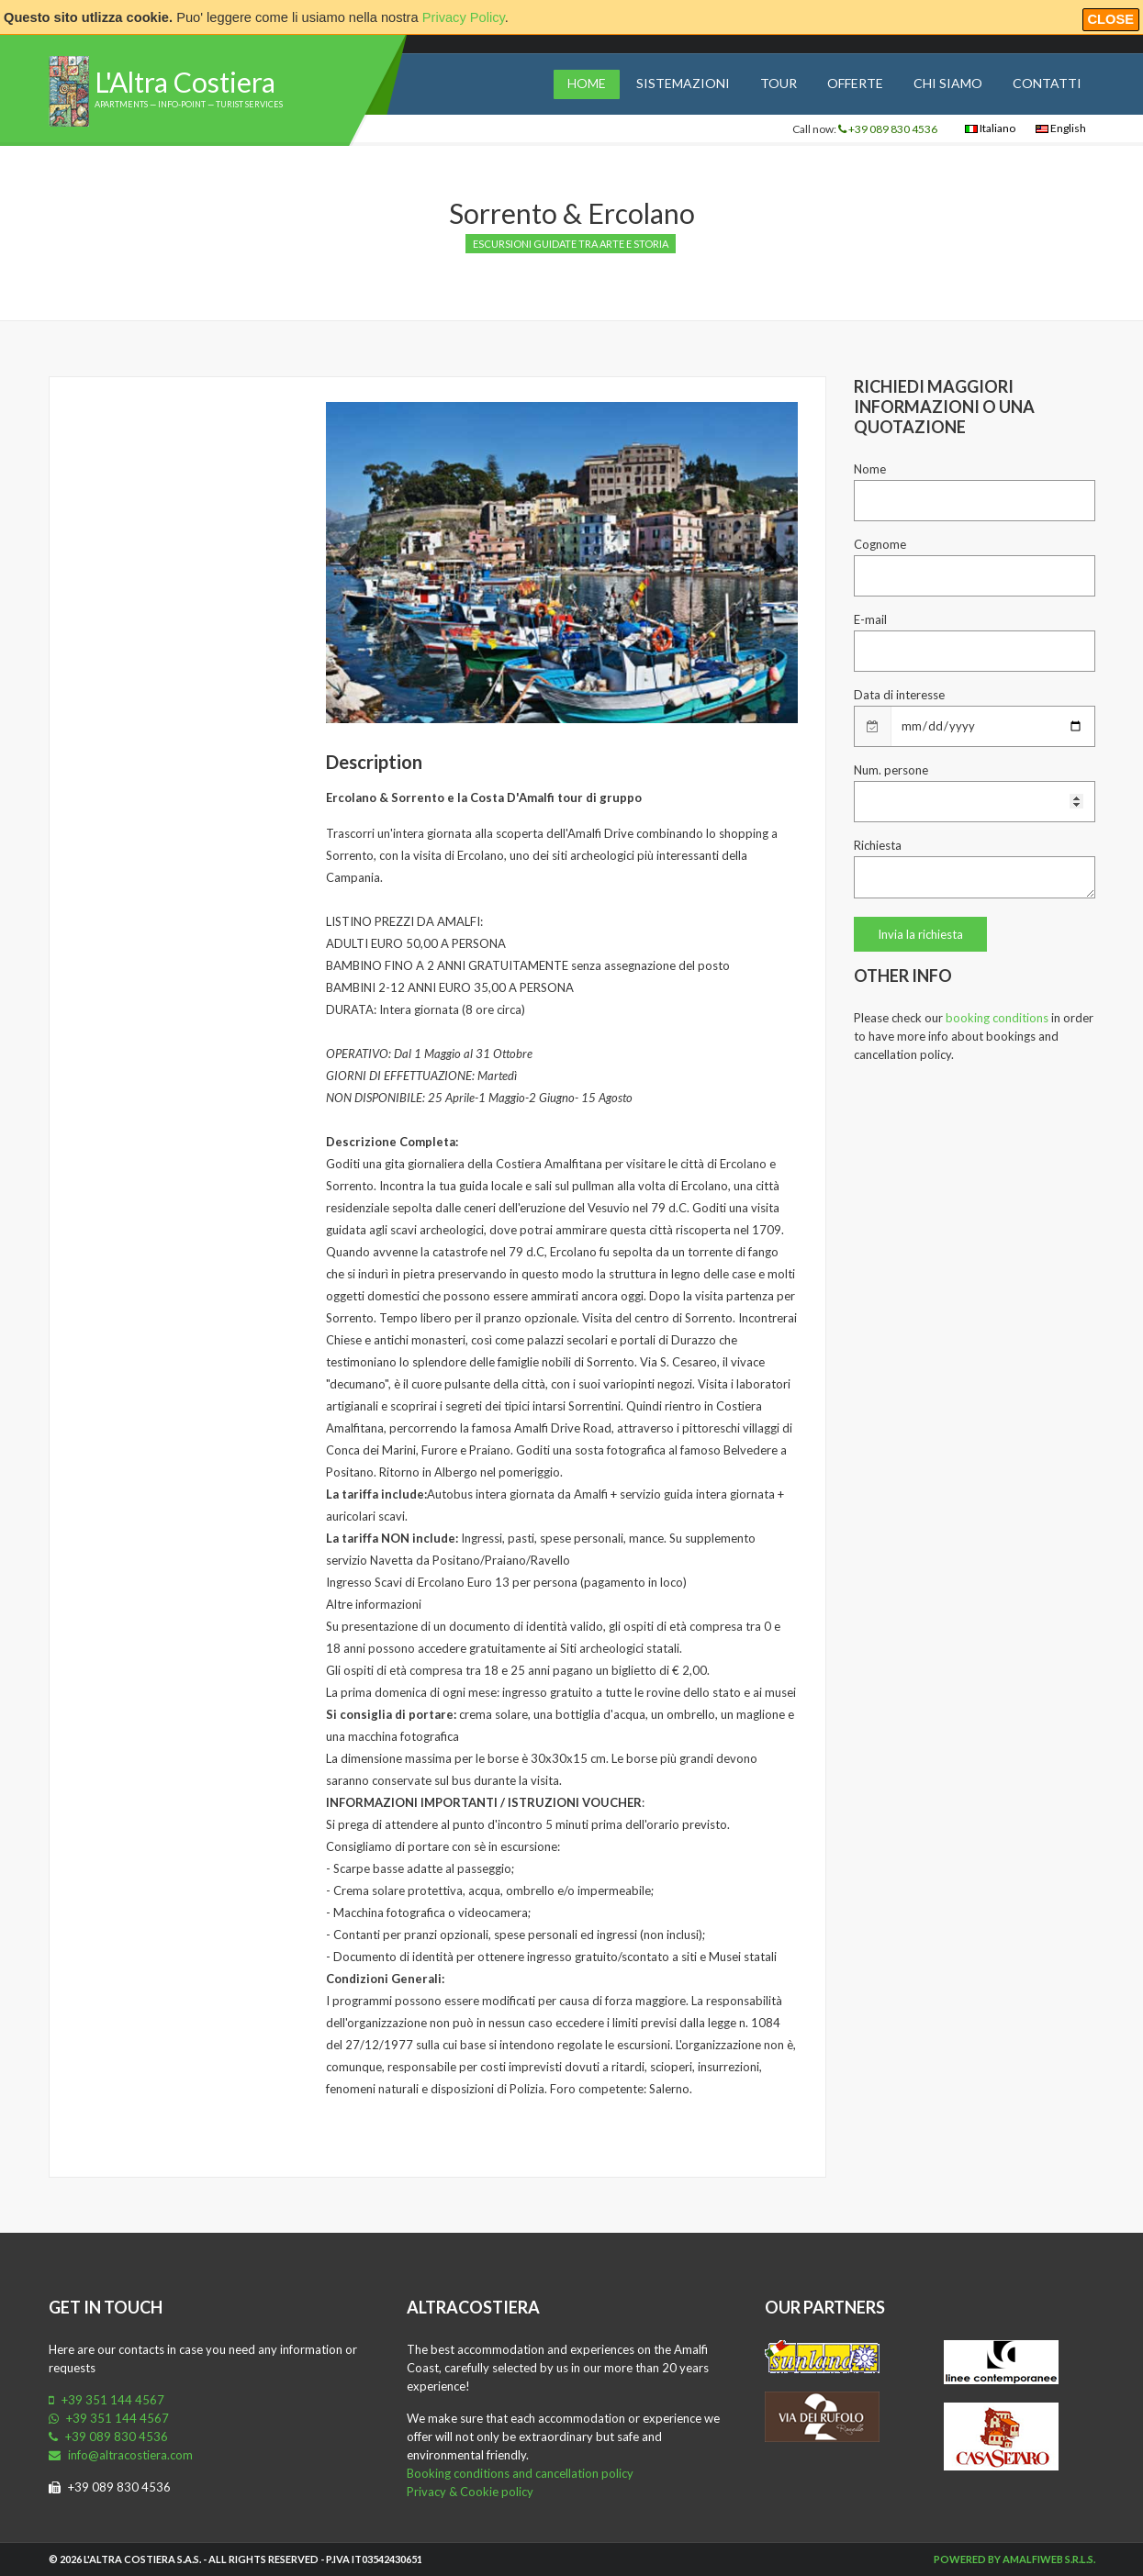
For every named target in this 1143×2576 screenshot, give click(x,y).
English (1061, 128)
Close (1111, 19)
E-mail (870, 619)
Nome (870, 469)
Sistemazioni (683, 83)
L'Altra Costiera (185, 81)
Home (586, 83)
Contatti (1047, 83)
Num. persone (891, 770)
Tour (778, 83)
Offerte (855, 83)
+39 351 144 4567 (106, 2399)
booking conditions (997, 1017)
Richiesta (878, 845)
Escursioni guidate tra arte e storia (570, 244)
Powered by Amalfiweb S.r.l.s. (1014, 2559)
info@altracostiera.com (121, 2455)
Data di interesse (899, 694)
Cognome (880, 544)
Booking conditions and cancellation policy (520, 2473)
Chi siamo (947, 83)
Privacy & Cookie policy (470, 2491)
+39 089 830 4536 (887, 129)
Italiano (990, 128)
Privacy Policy (463, 17)
